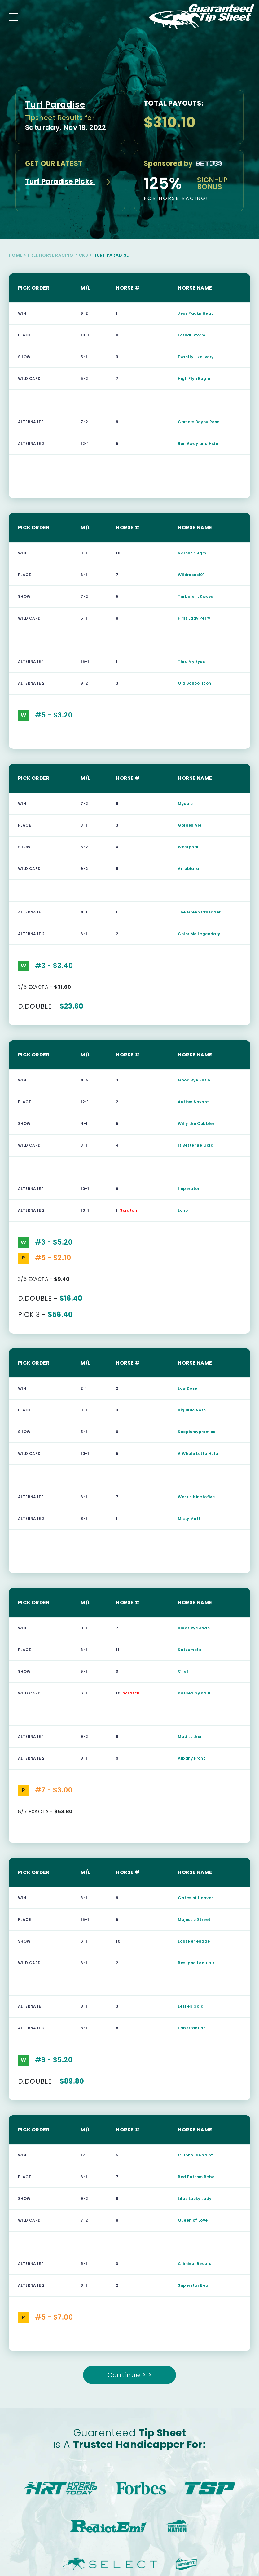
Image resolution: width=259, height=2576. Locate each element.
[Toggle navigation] (12, 16)
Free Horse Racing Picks (58, 255)
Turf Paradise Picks (67, 181)
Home (15, 255)
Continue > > (129, 2375)
